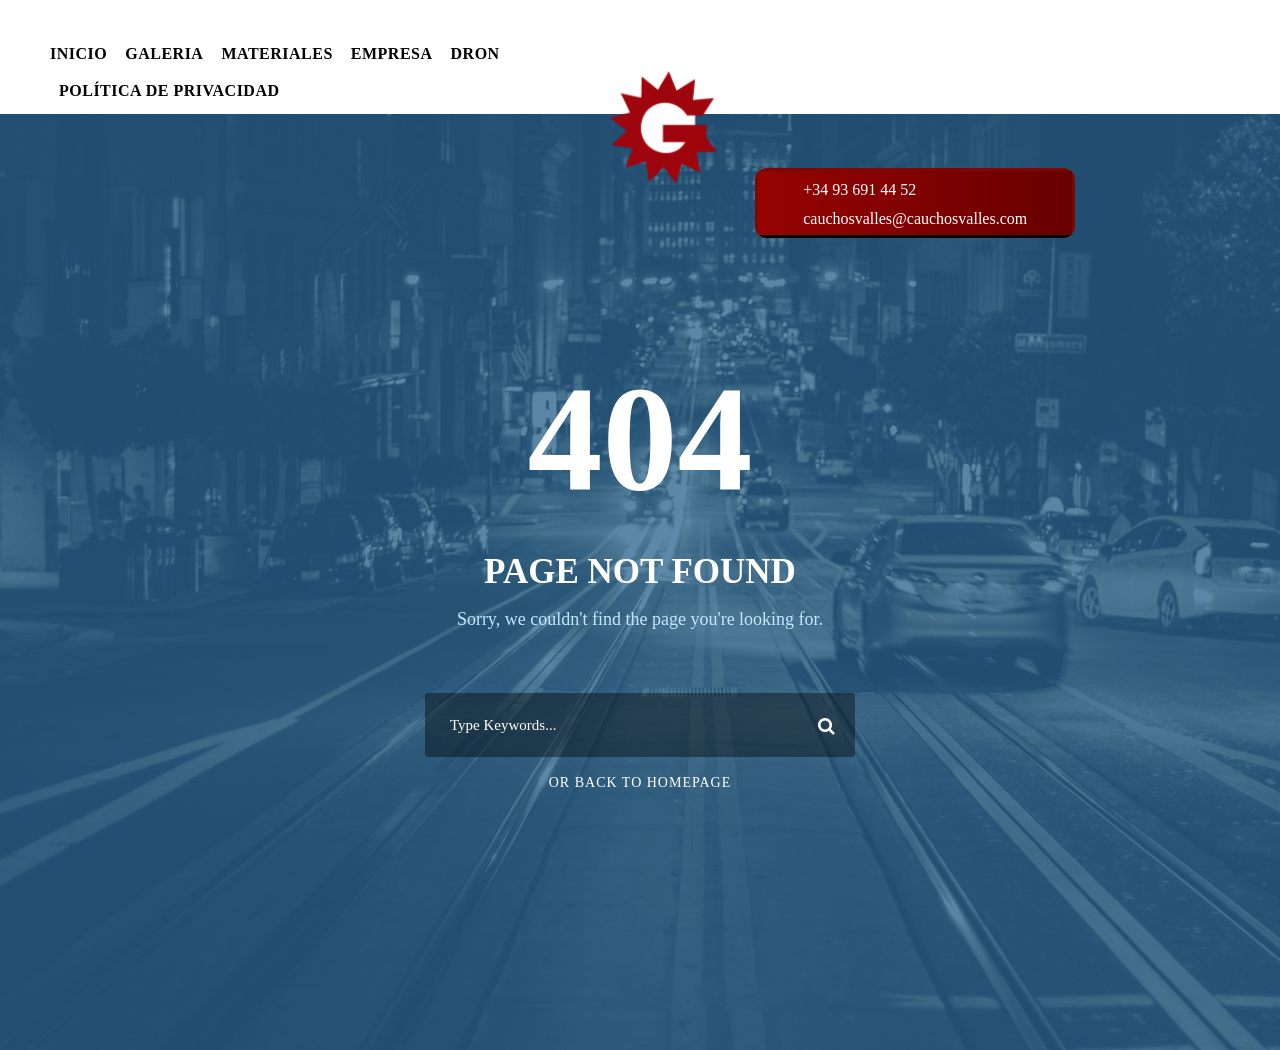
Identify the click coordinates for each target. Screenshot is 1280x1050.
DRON (475, 53)
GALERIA (164, 53)
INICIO (78, 53)
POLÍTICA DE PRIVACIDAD (169, 90)
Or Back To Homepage (640, 782)
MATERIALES (276, 53)
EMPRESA (392, 53)
